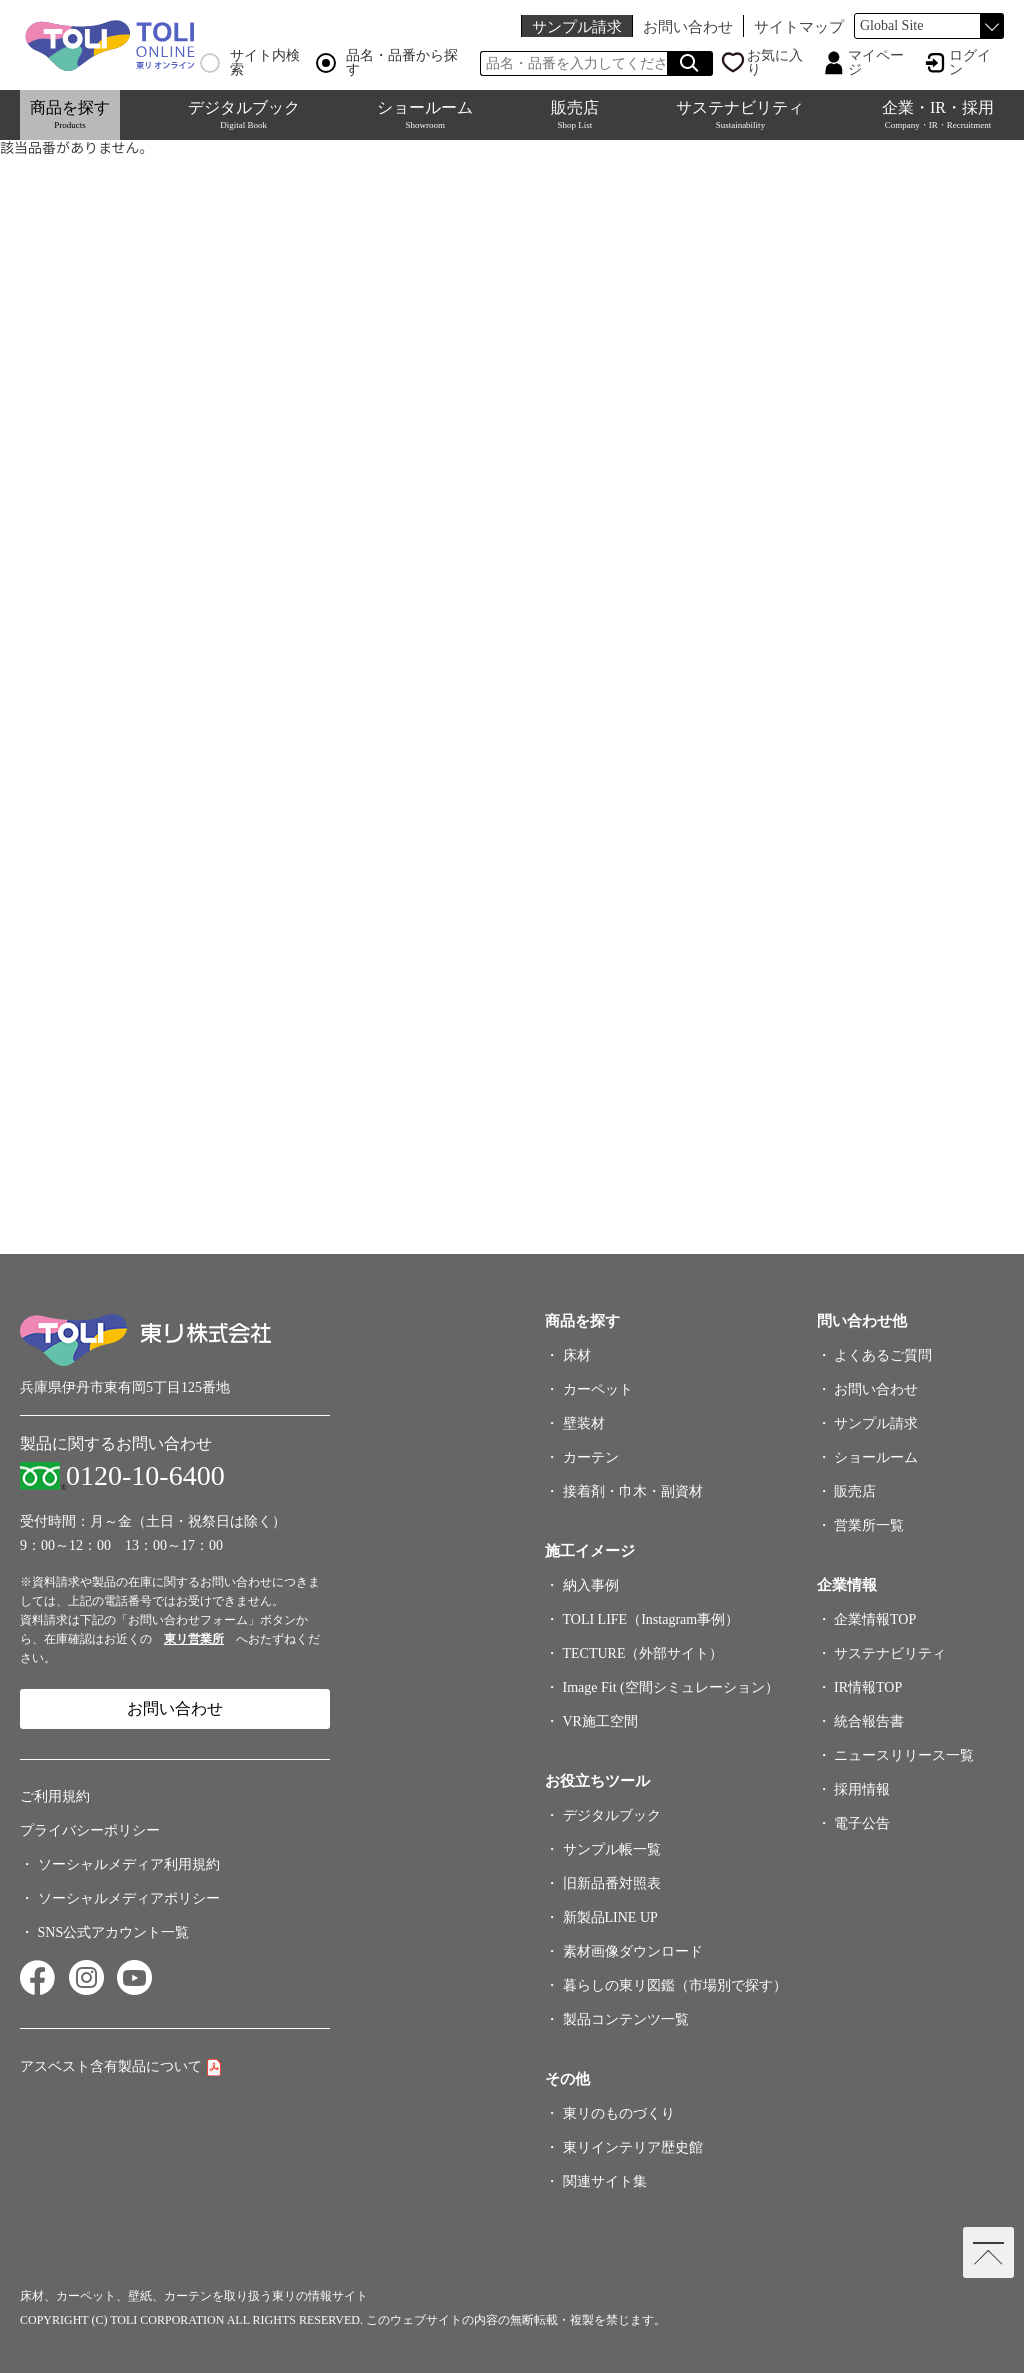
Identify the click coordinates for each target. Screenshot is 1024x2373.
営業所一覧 (869, 1525)
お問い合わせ (688, 26)
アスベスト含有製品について (111, 2066)
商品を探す (70, 114)
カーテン (591, 1457)
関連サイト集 (605, 2181)
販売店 (575, 114)
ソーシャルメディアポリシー (129, 1898)
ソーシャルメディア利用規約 (129, 1864)
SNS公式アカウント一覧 (114, 1932)
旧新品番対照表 (612, 1883)
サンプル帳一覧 (612, 1849)
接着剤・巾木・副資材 (633, 1491)
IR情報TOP (868, 1687)
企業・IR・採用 (938, 114)
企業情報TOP (875, 1619)
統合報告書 (869, 1721)
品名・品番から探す (387, 63)
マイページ (876, 63)
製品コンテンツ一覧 (626, 2019)
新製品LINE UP (610, 1917)
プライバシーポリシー (90, 1830)
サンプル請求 (577, 26)
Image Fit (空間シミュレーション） (671, 1687)
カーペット (598, 1389)
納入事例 (591, 1585)
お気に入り (775, 63)
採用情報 (862, 1789)
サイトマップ (799, 26)
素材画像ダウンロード (633, 1951)
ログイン (970, 63)
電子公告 (862, 1823)
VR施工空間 (600, 1721)
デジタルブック (244, 114)
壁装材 (584, 1423)
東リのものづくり (619, 2113)
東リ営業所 (194, 1639)
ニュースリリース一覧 (904, 1755)
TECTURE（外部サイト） (643, 1653)
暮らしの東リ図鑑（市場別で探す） (675, 1985)
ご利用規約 (55, 1796)
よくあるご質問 (883, 1355)
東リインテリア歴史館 (633, 2147)
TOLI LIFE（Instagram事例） (651, 1619)
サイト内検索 (250, 63)
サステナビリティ (740, 114)
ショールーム (425, 114)
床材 (577, 1355)
